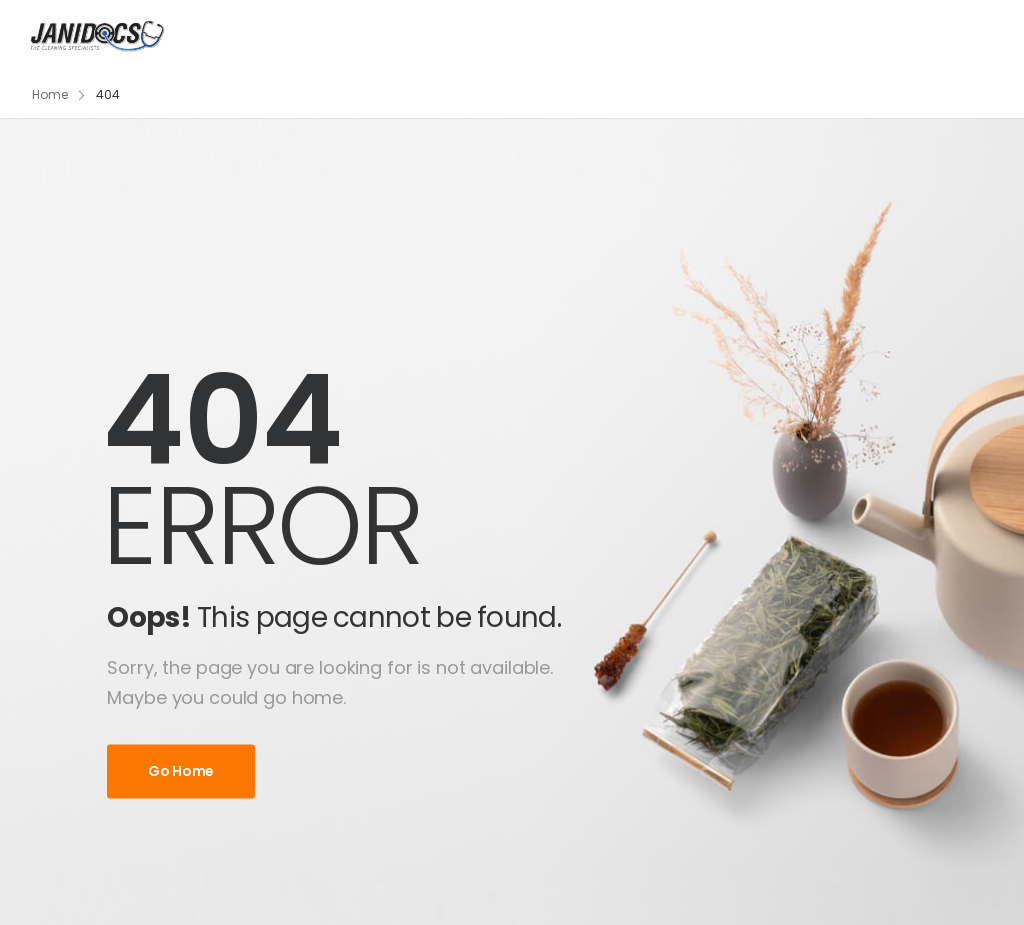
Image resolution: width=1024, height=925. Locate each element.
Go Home (181, 771)
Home (50, 94)
